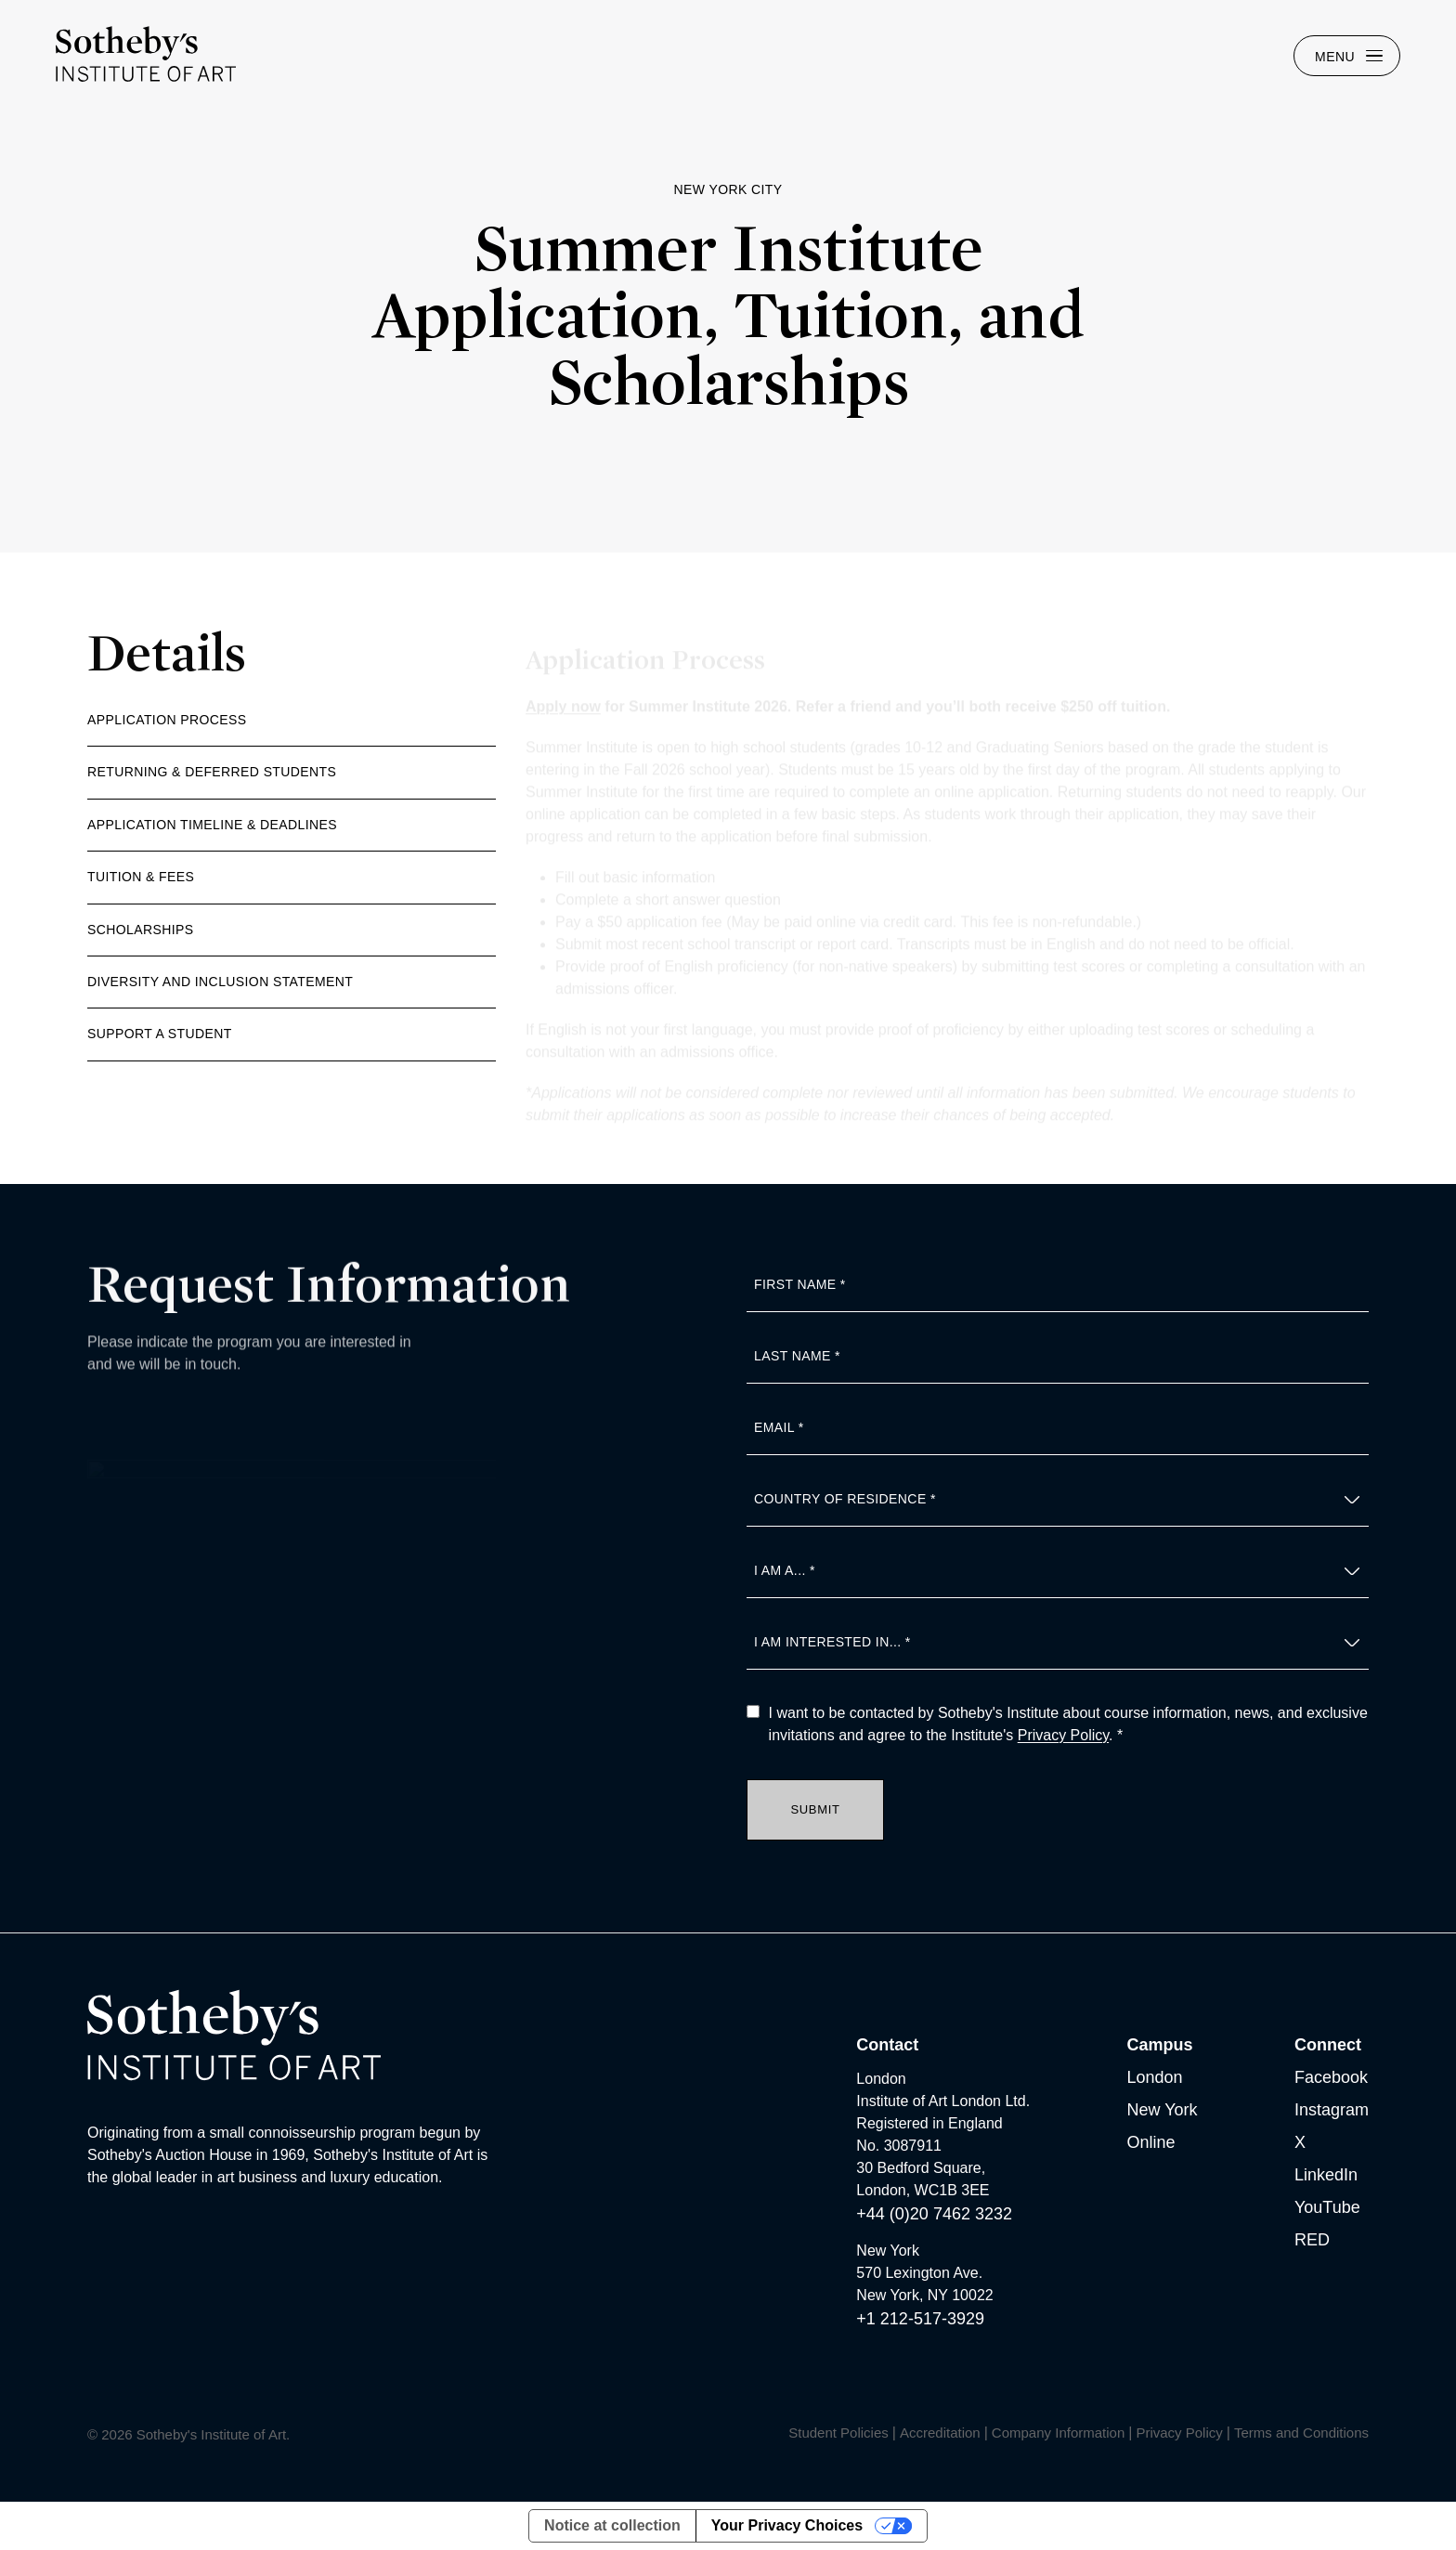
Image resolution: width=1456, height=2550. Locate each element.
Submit (814, 1809)
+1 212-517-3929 (920, 2318)
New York (1162, 2110)
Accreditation (940, 2432)
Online (1151, 2142)
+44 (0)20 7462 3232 (934, 2214)
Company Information (1058, 2432)
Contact (887, 2045)
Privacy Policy (1063, 1735)
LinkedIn (1326, 2175)
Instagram (1331, 2110)
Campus (1160, 2045)
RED (1312, 2240)
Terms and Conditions (1301, 2432)
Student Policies (838, 2432)
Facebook (1331, 2077)
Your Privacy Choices (787, 2525)
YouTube (1327, 2207)
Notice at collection (612, 2525)
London (1155, 2077)
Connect (1327, 2045)
